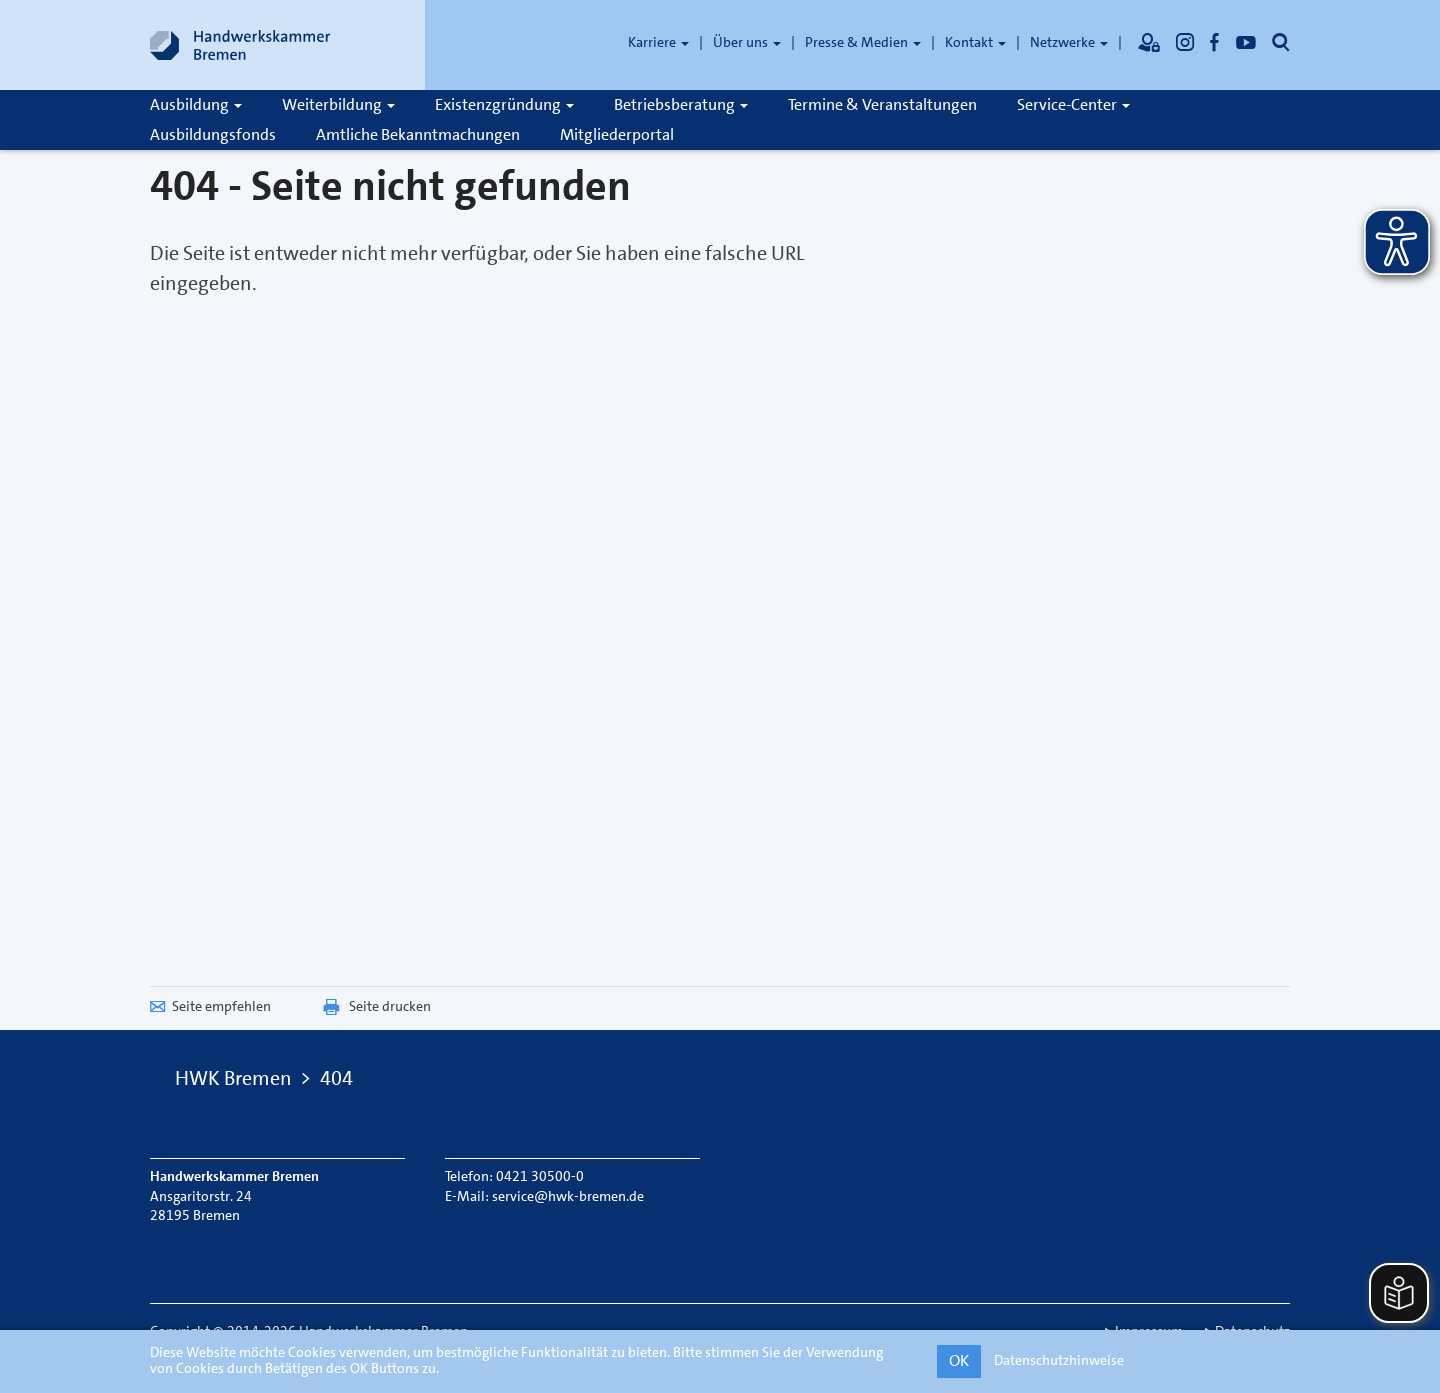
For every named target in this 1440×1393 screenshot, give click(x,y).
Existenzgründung (504, 104)
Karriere (658, 42)
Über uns (747, 42)
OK (959, 1360)
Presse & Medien (863, 42)
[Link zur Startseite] (240, 45)
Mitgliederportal (617, 134)
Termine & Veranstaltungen (882, 104)
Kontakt (975, 42)
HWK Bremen (233, 1078)
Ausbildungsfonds (213, 134)
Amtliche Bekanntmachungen (418, 134)
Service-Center (1073, 104)
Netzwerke (1069, 42)
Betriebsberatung (681, 104)
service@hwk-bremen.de (568, 1196)
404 (336, 1078)
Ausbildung (196, 104)
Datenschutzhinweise (1059, 1360)
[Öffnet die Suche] (1281, 42)
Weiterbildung (338, 104)
